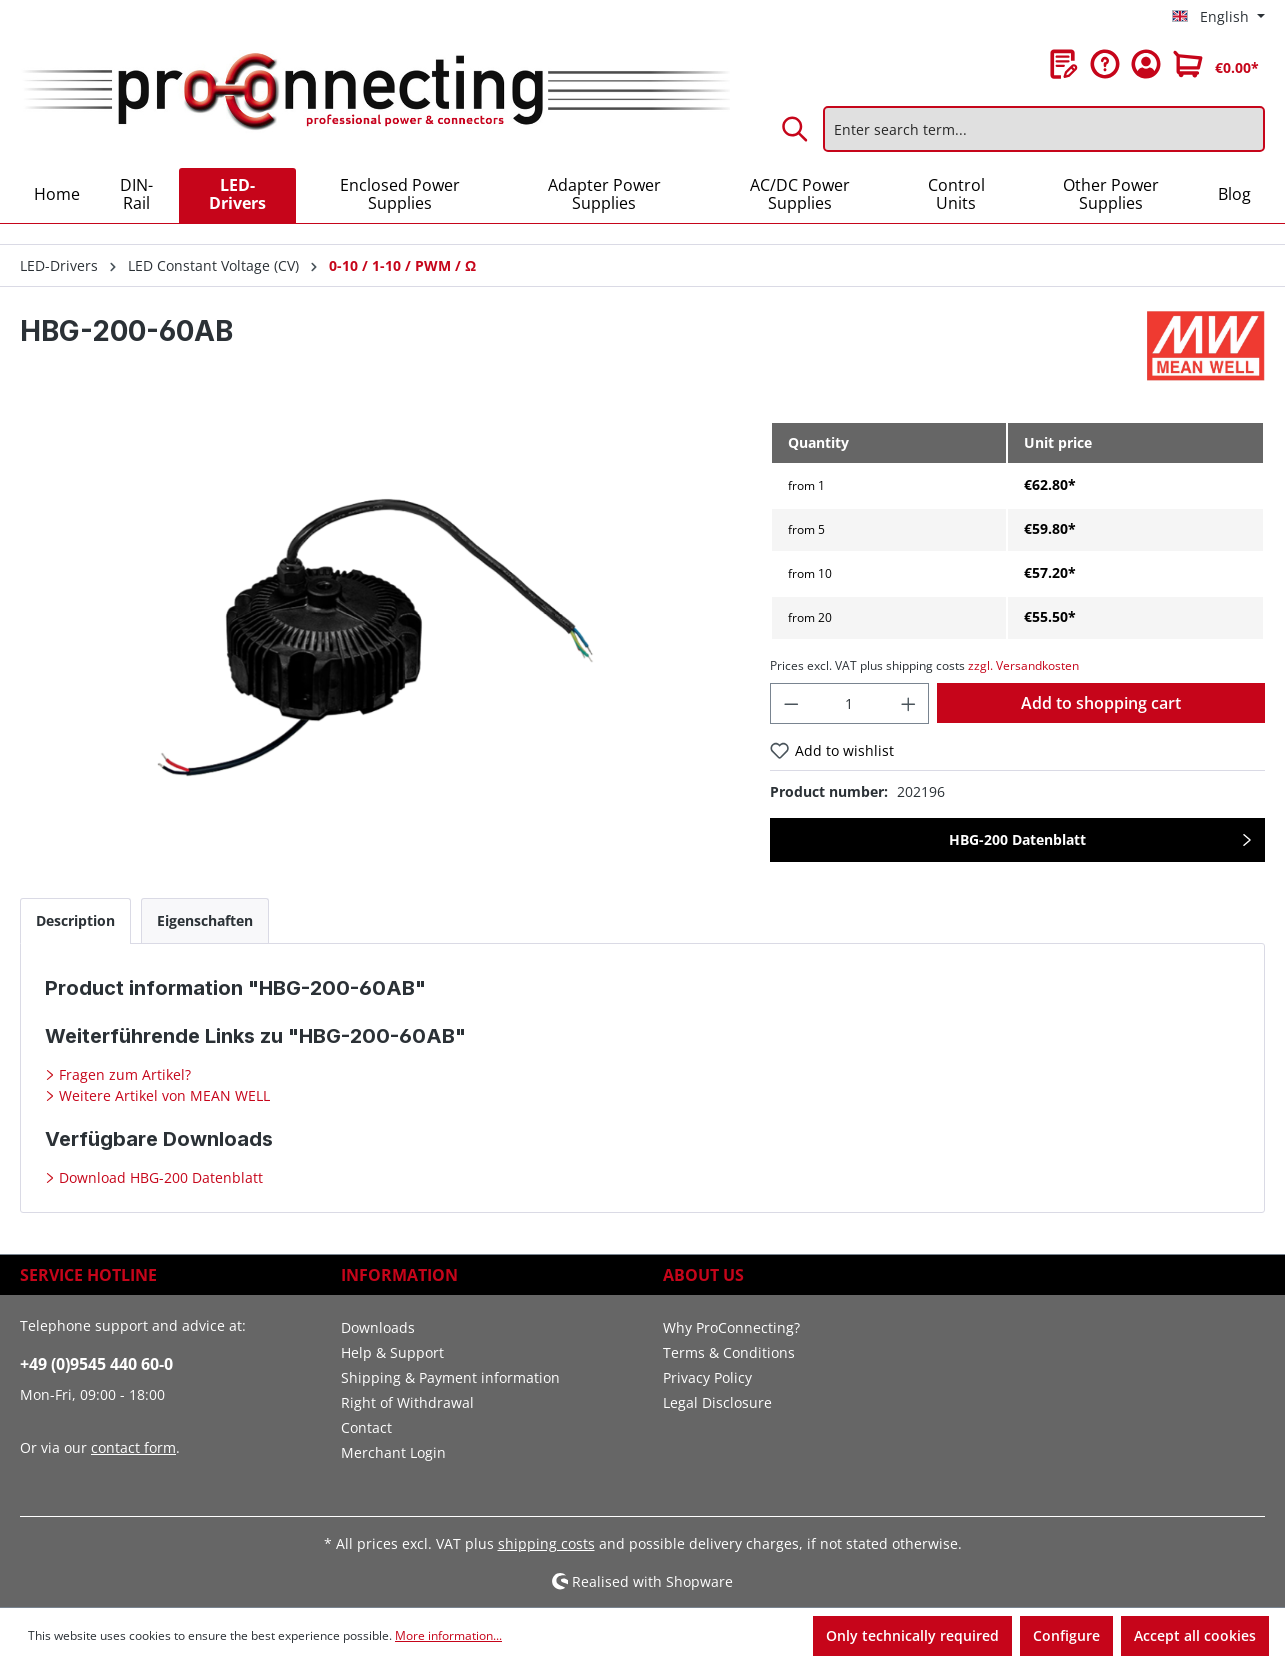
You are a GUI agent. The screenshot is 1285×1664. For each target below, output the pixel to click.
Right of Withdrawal (407, 1402)
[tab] (75, 920)
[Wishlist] (1064, 64)
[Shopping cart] (1216, 64)
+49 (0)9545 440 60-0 (96, 1364)
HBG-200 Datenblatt (1017, 839)
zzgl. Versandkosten (1023, 665)
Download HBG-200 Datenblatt (159, 1177)
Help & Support (392, 1352)
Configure (1066, 1635)
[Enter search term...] (1044, 129)
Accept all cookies (1195, 1635)
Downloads (378, 1327)
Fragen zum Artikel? (123, 1074)
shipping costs (546, 1543)
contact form (133, 1447)
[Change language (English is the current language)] (1218, 17)
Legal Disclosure (717, 1402)
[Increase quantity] (909, 703)
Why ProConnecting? (731, 1327)
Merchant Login (393, 1452)
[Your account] (1146, 64)
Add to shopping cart (1101, 703)
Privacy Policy (707, 1377)
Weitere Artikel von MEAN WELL (162, 1095)
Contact (366, 1427)
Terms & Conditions (729, 1352)
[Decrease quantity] (791, 703)
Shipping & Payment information (450, 1377)
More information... (448, 1635)
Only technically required (912, 1635)
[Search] (796, 129)
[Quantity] (849, 703)
